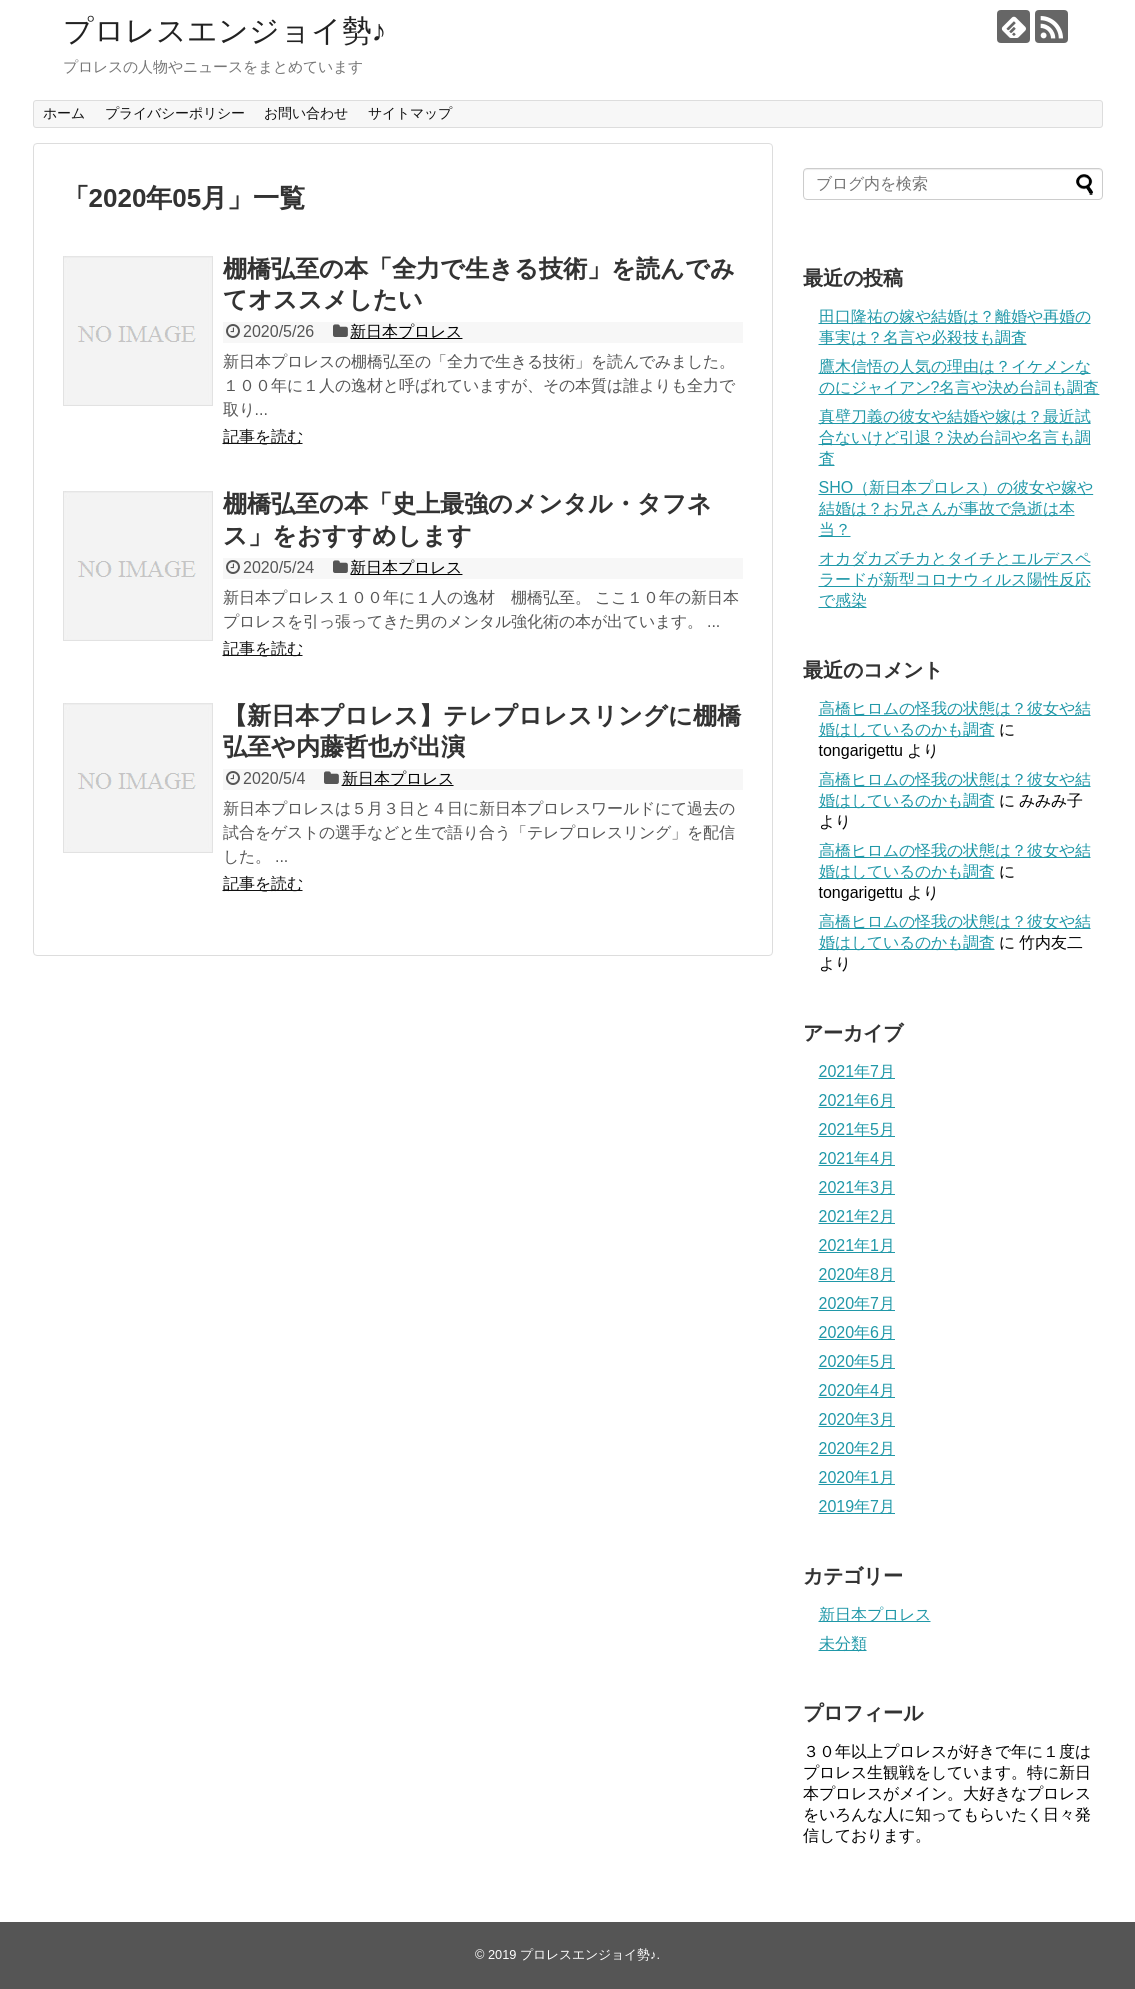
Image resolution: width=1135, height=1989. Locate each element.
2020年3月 (857, 1419)
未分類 (843, 1643)
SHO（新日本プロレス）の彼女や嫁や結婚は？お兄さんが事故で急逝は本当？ (956, 508)
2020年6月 (857, 1332)
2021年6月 (857, 1100)
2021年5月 (857, 1129)
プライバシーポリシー (175, 113)
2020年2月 (857, 1448)
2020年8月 (857, 1274)
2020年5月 (857, 1361)
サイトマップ (410, 113)
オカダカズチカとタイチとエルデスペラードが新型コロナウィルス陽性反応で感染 (955, 579)
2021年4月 (857, 1158)
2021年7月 (857, 1071)
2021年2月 (857, 1216)
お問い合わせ (306, 113)
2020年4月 (857, 1390)
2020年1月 (857, 1477)
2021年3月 (857, 1187)
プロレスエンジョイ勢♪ (225, 30)
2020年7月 (857, 1303)
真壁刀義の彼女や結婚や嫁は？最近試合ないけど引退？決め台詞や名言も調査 (955, 437)
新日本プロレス (406, 331)
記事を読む (263, 436)
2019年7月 (857, 1506)
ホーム (64, 113)
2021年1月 (857, 1245)
